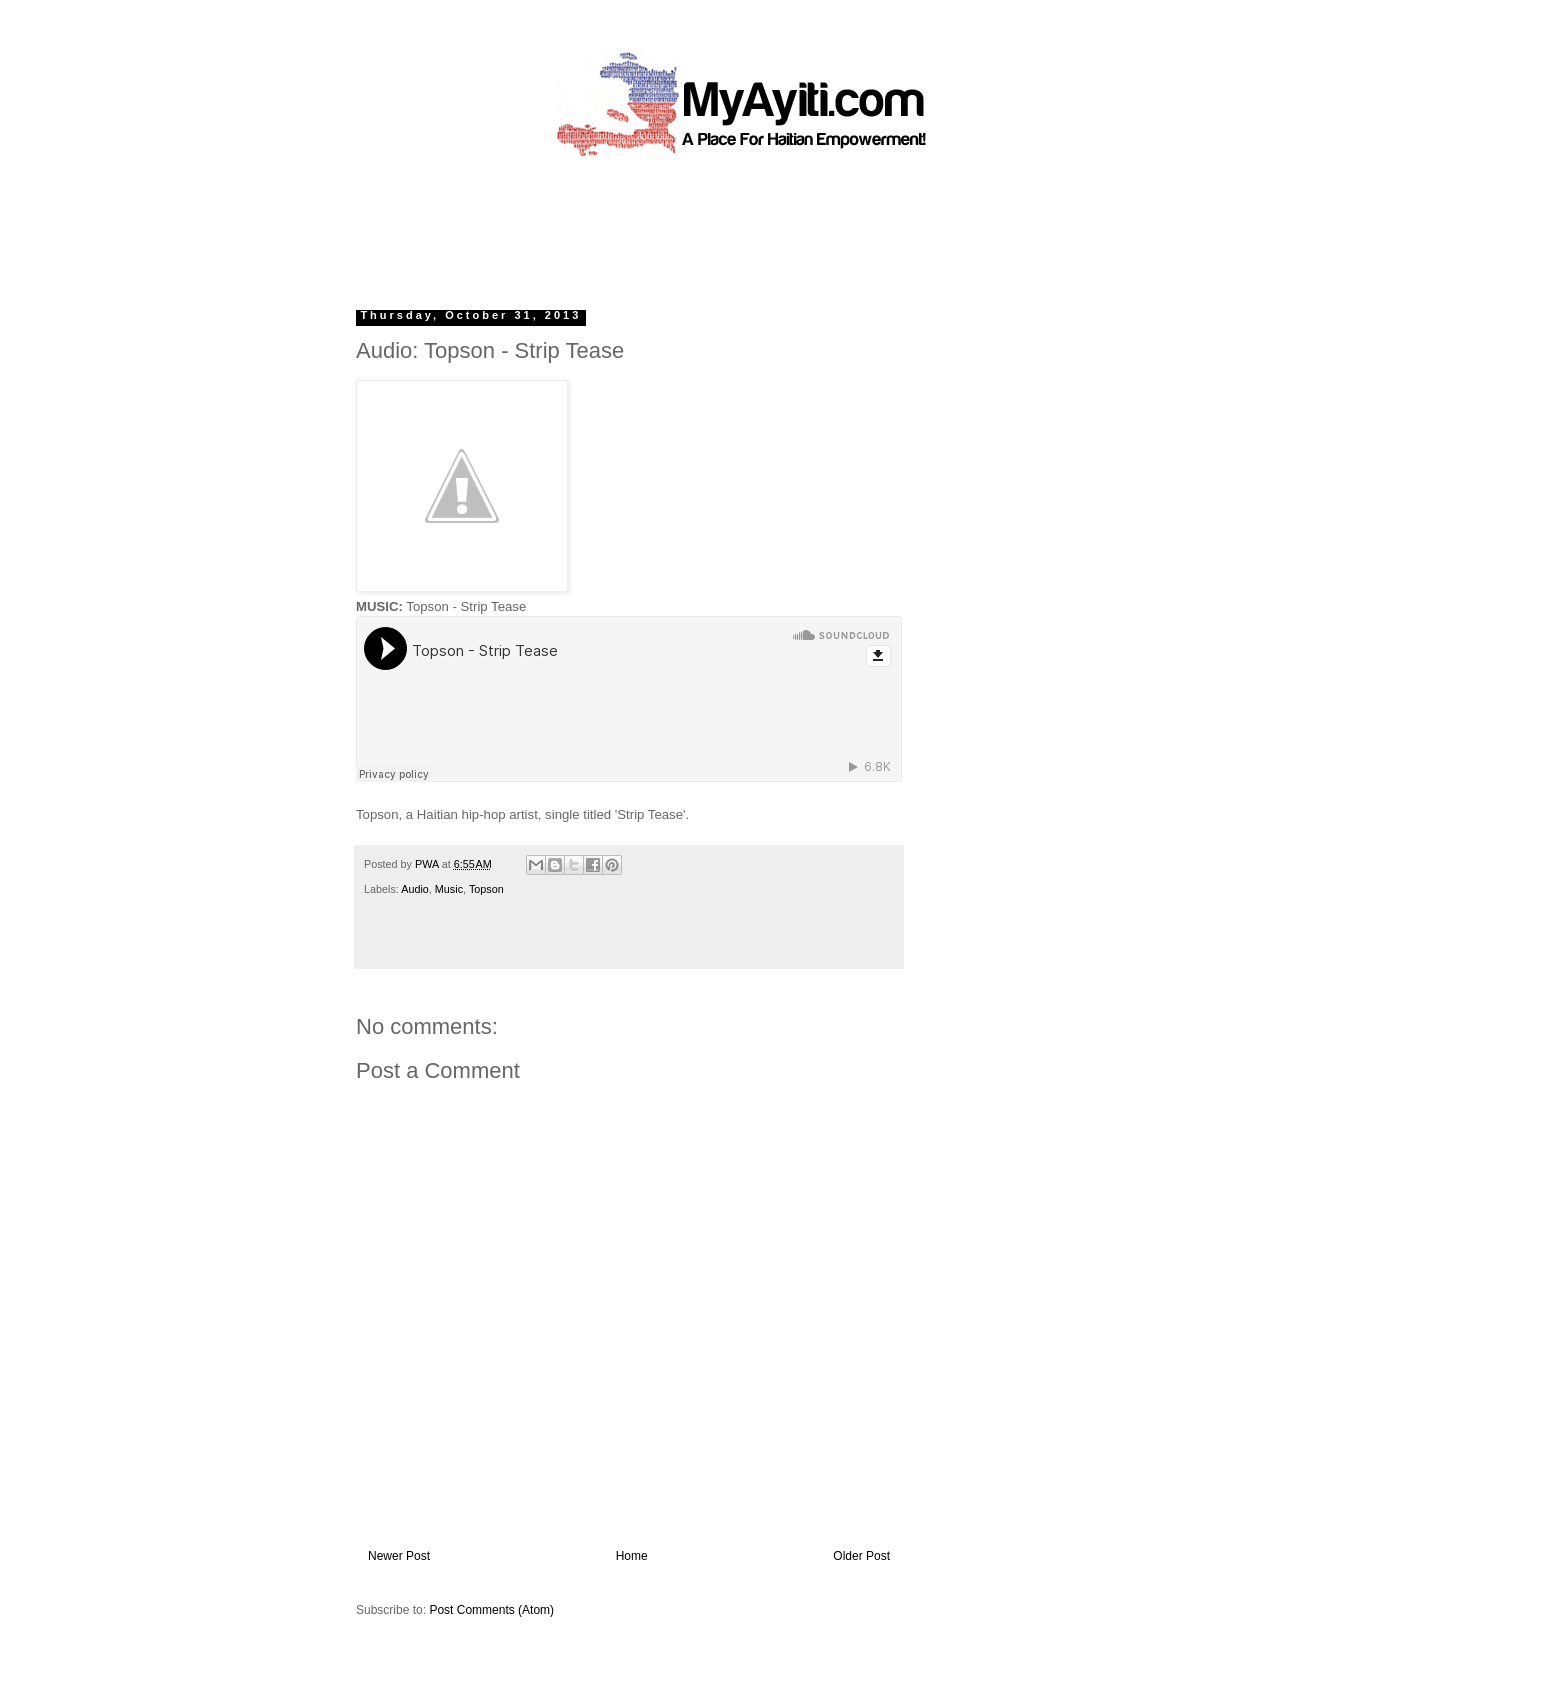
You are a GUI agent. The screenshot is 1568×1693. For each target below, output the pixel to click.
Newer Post (399, 1556)
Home (632, 1556)
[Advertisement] (738, 225)
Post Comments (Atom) (491, 1610)
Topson (486, 889)
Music (449, 889)
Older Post (861, 1556)
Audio (415, 889)
